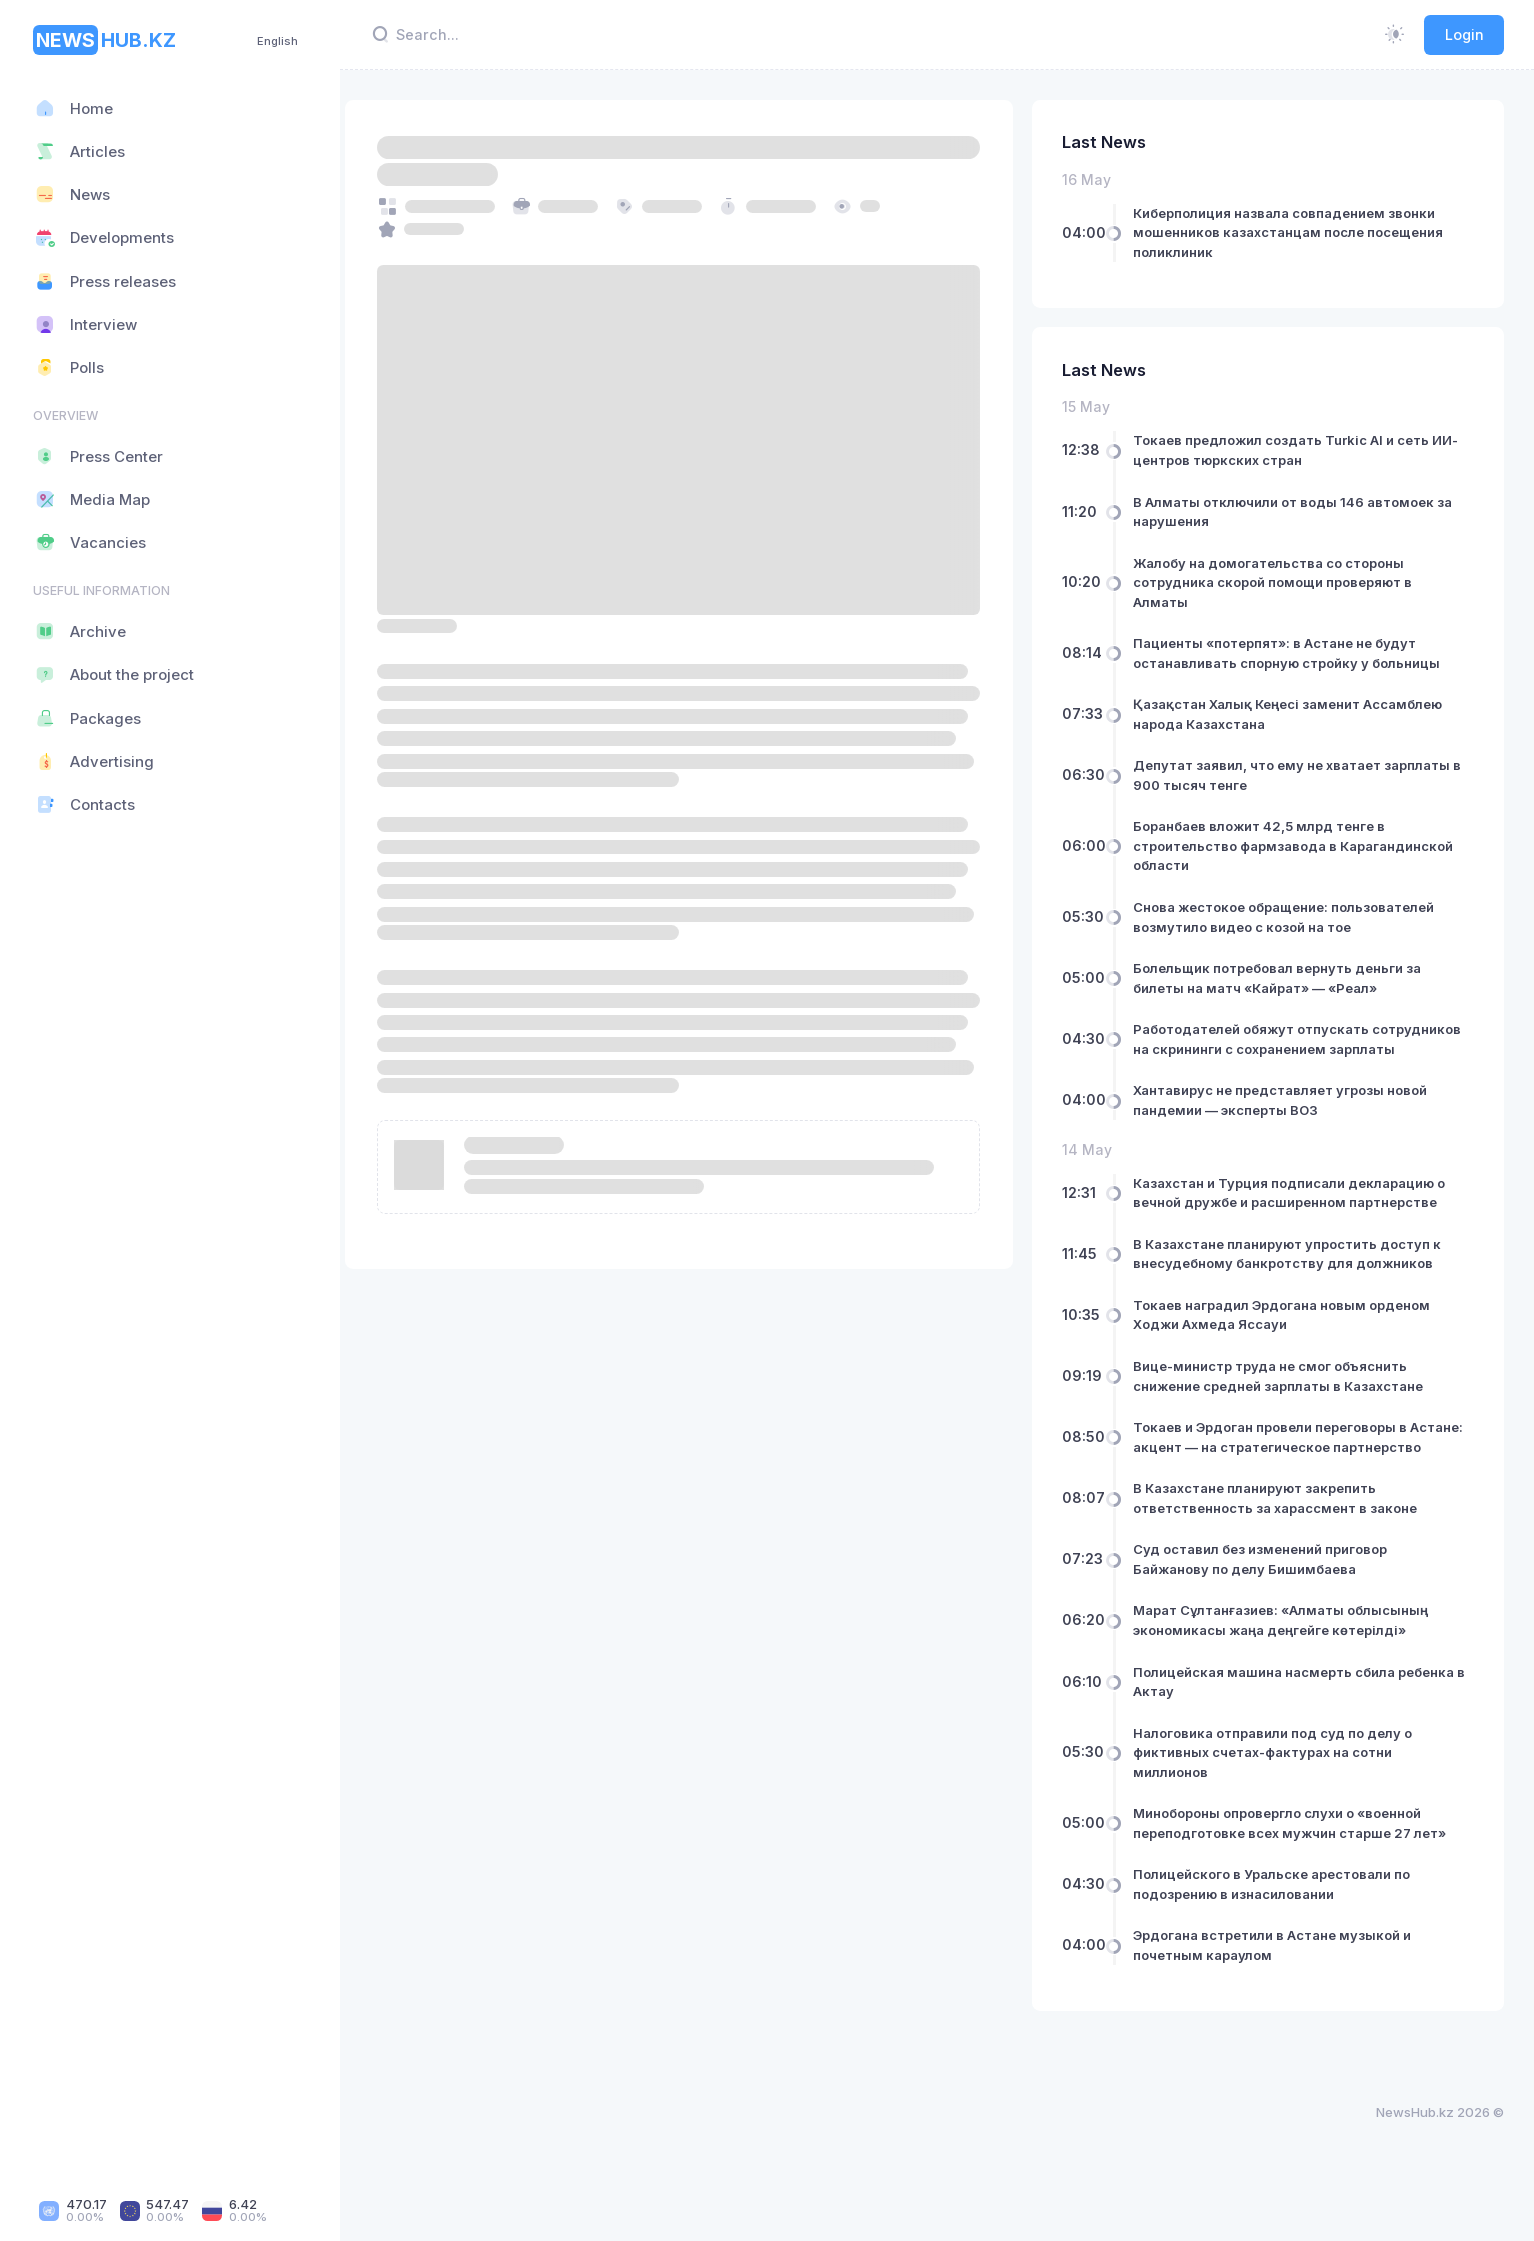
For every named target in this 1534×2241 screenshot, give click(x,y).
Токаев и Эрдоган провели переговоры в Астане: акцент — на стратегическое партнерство (1280, 1466)
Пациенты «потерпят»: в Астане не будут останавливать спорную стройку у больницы (1296, 653)
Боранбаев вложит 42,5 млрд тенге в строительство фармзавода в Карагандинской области (1303, 845)
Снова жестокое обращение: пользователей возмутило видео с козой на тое (1293, 917)
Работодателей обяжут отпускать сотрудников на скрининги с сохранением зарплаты (1285, 1048)
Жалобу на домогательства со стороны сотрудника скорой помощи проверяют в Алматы (1282, 582)
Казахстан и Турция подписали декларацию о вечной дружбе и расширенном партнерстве (1299, 1212)
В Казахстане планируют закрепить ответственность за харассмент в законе (1285, 1537)
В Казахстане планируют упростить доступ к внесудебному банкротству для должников (1297, 1273)
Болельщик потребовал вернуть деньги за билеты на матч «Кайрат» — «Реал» (1287, 978)
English (277, 41)
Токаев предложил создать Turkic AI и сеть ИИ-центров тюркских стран (1291, 450)
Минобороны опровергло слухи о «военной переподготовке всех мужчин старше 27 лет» (1299, 1862)
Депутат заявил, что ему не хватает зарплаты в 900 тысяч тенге (1301, 775)
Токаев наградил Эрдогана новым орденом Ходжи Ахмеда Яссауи (1291, 1334)
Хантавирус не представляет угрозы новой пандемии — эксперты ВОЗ (1290, 1120)
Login (1464, 34)
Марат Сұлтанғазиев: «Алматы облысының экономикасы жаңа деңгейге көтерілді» (1290, 1659)
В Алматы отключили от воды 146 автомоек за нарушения (1302, 512)
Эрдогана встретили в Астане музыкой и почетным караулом (1282, 1984)
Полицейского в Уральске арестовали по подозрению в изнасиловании (1281, 1923)
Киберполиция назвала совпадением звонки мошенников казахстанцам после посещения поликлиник (1298, 232)
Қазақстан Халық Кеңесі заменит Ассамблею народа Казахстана (1297, 714)
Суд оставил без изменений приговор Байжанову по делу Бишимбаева (1270, 1598)
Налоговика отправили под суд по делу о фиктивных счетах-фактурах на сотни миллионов (1282, 1791)
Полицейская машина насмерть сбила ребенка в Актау (1303, 1721)
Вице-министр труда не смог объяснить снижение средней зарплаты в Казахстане (1288, 1396)
